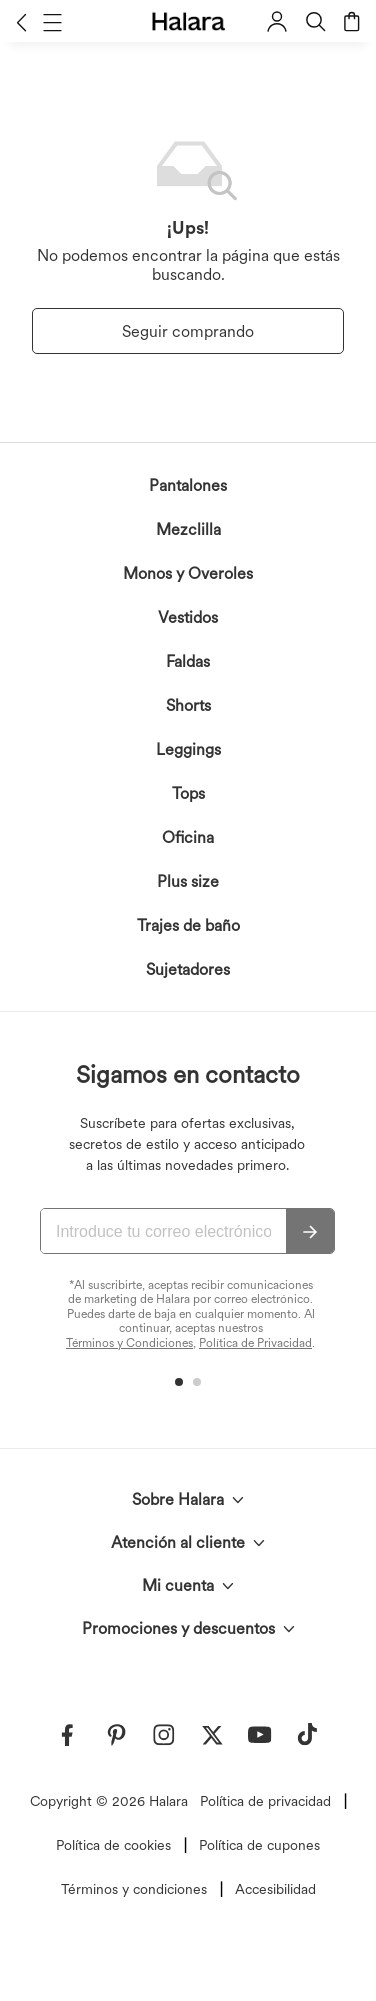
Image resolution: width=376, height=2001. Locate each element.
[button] (21, 22)
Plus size (188, 881)
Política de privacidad (265, 1801)
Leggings (188, 749)
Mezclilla (188, 529)
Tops (188, 793)
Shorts (188, 705)
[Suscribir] (310, 1232)
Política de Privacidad (255, 1343)
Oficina (188, 837)
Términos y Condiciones (129, 1343)
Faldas (188, 661)
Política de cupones (259, 1845)
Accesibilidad (275, 1889)
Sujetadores (188, 969)
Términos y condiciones (134, 1889)
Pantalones (188, 485)
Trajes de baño (188, 925)
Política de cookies (113, 1845)
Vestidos (188, 617)
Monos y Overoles (188, 573)
